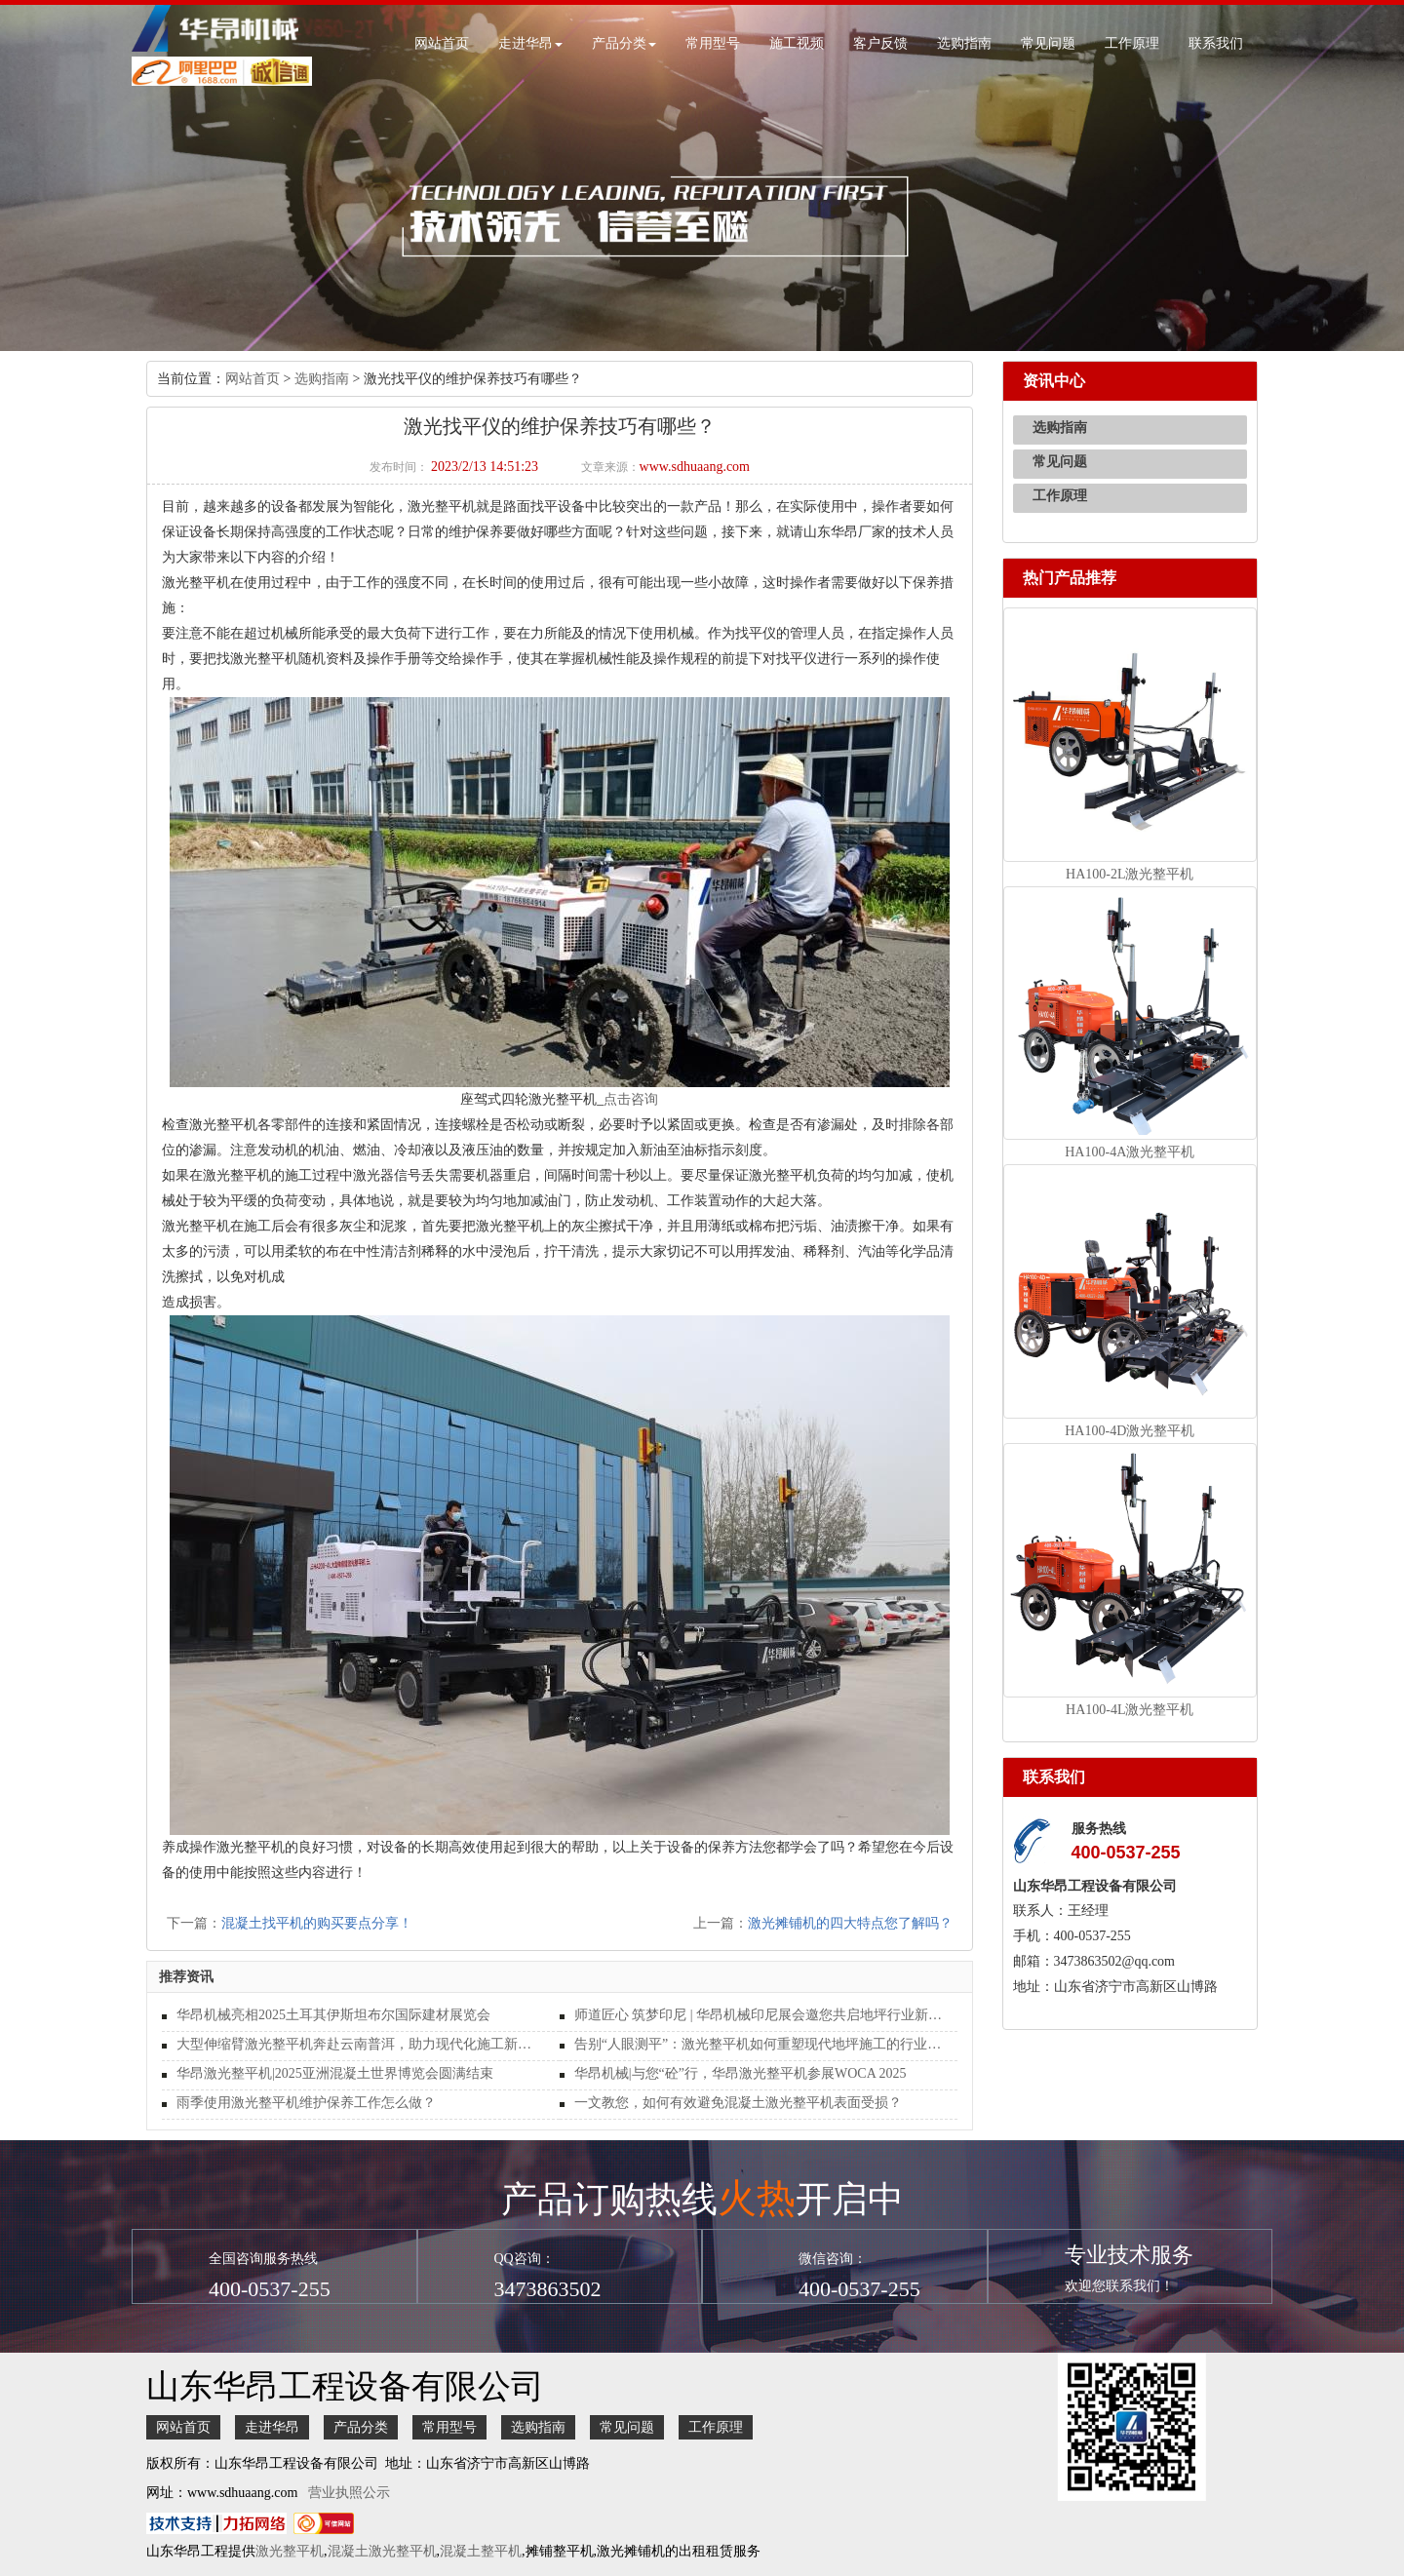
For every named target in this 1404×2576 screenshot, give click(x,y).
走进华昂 (272, 2427)
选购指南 (964, 43)
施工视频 (796, 43)
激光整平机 (289, 2551)
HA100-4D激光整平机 (1129, 1431)
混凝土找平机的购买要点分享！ (316, 1923)
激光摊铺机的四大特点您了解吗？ (850, 1923)
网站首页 (441, 43)
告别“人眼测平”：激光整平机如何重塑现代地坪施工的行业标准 (758, 2044)
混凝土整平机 (481, 2551)
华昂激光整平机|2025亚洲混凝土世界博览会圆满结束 (334, 2073)
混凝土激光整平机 (382, 2551)
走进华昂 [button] (530, 43)
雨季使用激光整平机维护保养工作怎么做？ (306, 2102)
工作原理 (1132, 43)
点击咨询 (631, 1099)
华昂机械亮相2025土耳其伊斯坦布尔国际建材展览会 (333, 2015)
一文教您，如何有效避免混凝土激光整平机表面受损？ (738, 2102)
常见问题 (1048, 43)
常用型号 (712, 43)
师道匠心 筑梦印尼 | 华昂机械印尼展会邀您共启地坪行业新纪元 (758, 2015)
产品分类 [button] (624, 43)
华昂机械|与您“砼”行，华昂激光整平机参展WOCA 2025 (740, 2073)
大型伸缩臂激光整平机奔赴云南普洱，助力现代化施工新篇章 (360, 2044)
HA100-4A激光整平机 (1129, 1152)
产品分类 (360, 2427)
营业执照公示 (349, 2492)
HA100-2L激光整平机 (1129, 874)
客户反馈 (880, 43)
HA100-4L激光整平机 (1129, 1709)
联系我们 (1216, 43)
